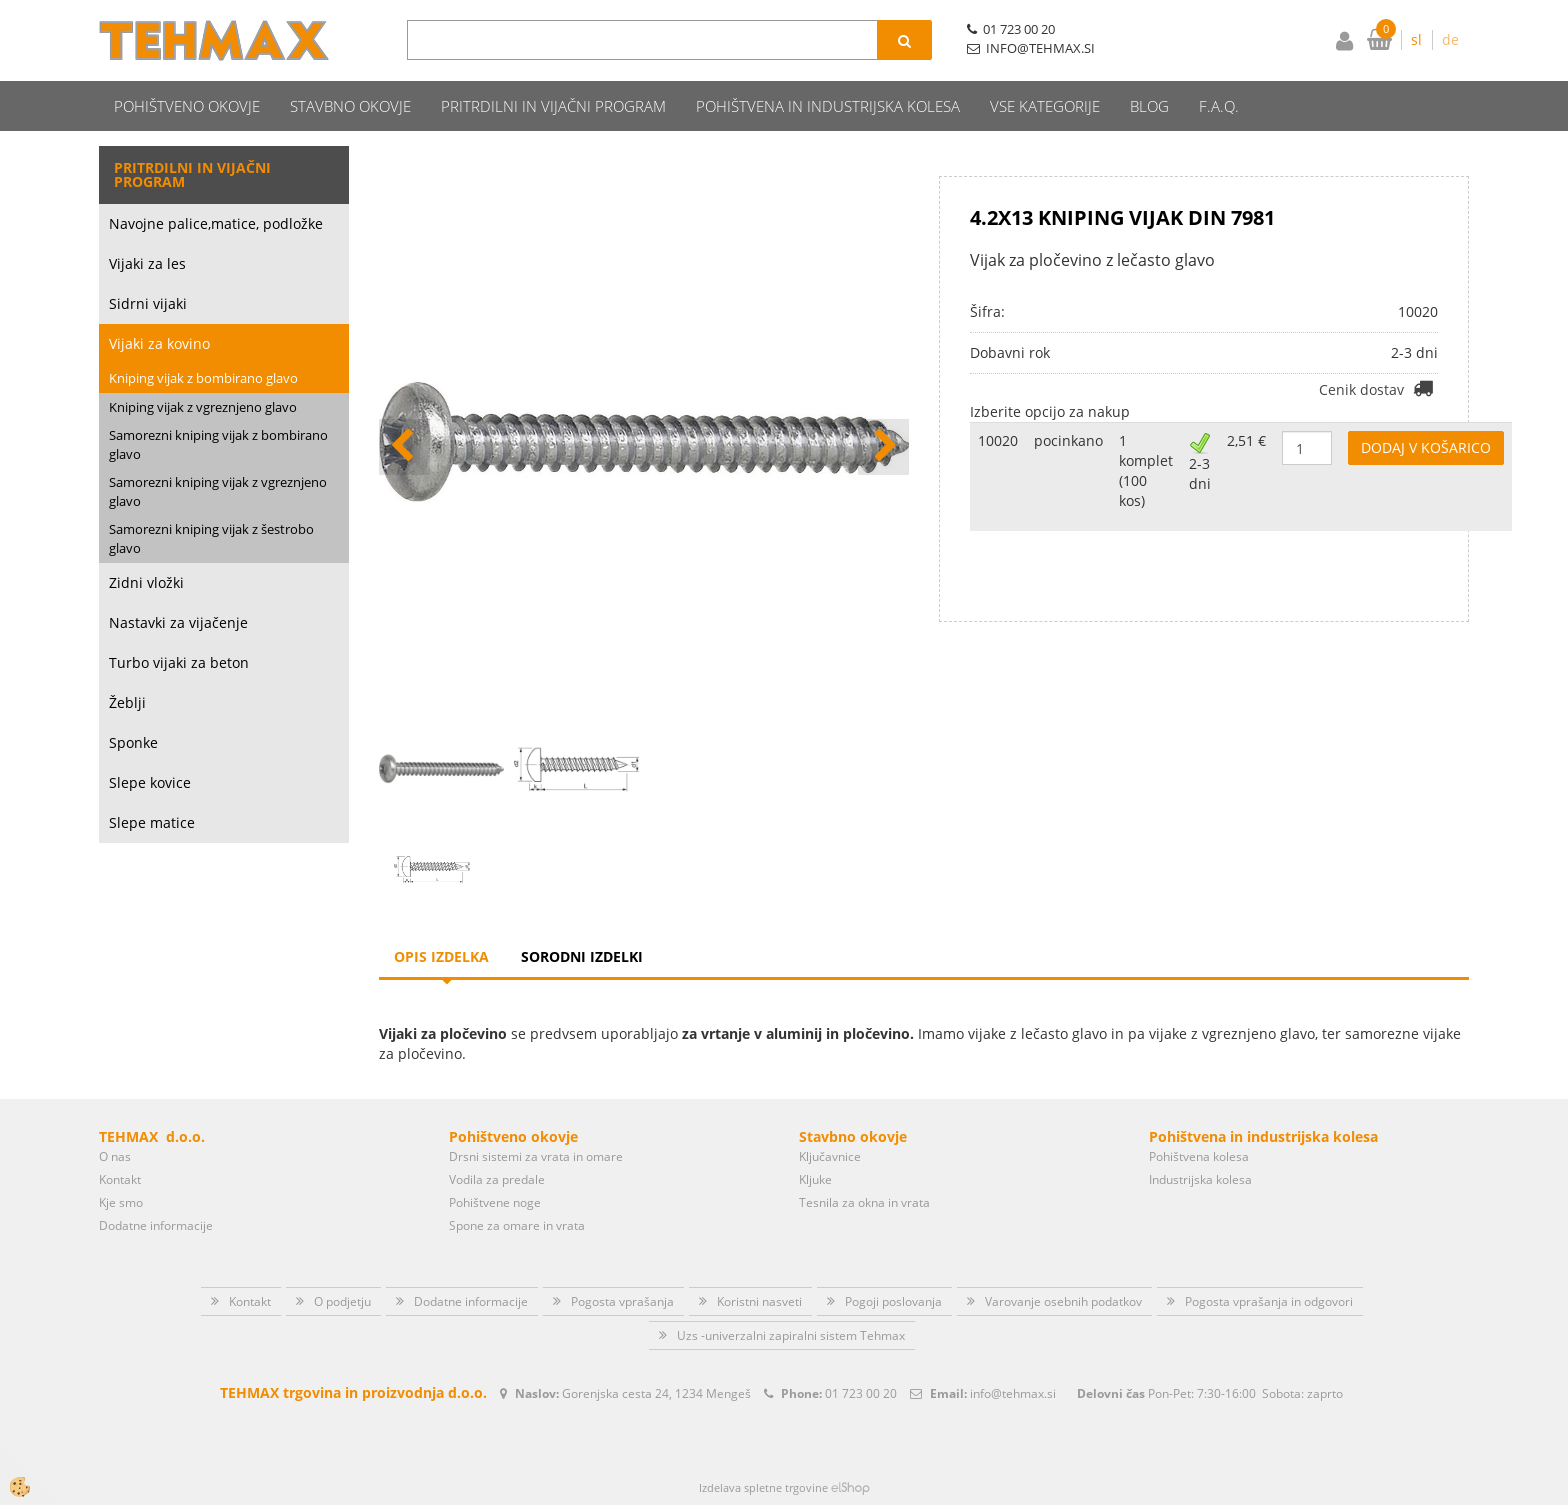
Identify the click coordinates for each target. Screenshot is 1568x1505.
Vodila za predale (497, 1179)
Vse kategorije (1045, 106)
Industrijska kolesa (1200, 1179)
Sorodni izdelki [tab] (582, 956)
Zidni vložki (146, 582)
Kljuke (815, 1179)
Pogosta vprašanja (622, 1301)
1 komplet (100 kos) (1146, 470)
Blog (1149, 106)
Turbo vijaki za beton (179, 662)
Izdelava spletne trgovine (763, 1487)
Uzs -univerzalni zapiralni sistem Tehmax (791, 1335)
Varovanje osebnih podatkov (1063, 1301)
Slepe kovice (150, 782)
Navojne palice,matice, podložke (216, 223)
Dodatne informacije (156, 1225)
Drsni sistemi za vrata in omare (536, 1156)
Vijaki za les (147, 263)
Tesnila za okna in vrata (864, 1202)
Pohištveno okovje (187, 106)
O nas (115, 1156)
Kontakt (120, 1179)
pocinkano (1068, 440)
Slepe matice (152, 822)
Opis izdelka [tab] (441, 956)
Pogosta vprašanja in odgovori (1269, 1301)
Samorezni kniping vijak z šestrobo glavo (211, 538)
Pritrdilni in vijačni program (553, 106)
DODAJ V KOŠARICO (1426, 447)
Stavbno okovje (350, 106)
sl (1416, 39)
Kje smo (121, 1202)
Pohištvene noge (495, 1202)
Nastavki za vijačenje (178, 622)
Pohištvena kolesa (1199, 1156)
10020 (998, 440)
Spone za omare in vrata (517, 1225)
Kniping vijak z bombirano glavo (203, 378)
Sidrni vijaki (148, 303)
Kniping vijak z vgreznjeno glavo (203, 407)
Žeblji (127, 702)
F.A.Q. (1219, 106)
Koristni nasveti (759, 1301)
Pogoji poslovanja (893, 1301)
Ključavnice (830, 1156)
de (1450, 39)
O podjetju (342, 1301)
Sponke (133, 742)
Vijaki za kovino (159, 343)
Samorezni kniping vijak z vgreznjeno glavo (218, 491)
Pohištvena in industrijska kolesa (828, 106)
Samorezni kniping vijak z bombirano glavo (218, 444)
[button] (883, 447)
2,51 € (1246, 440)
